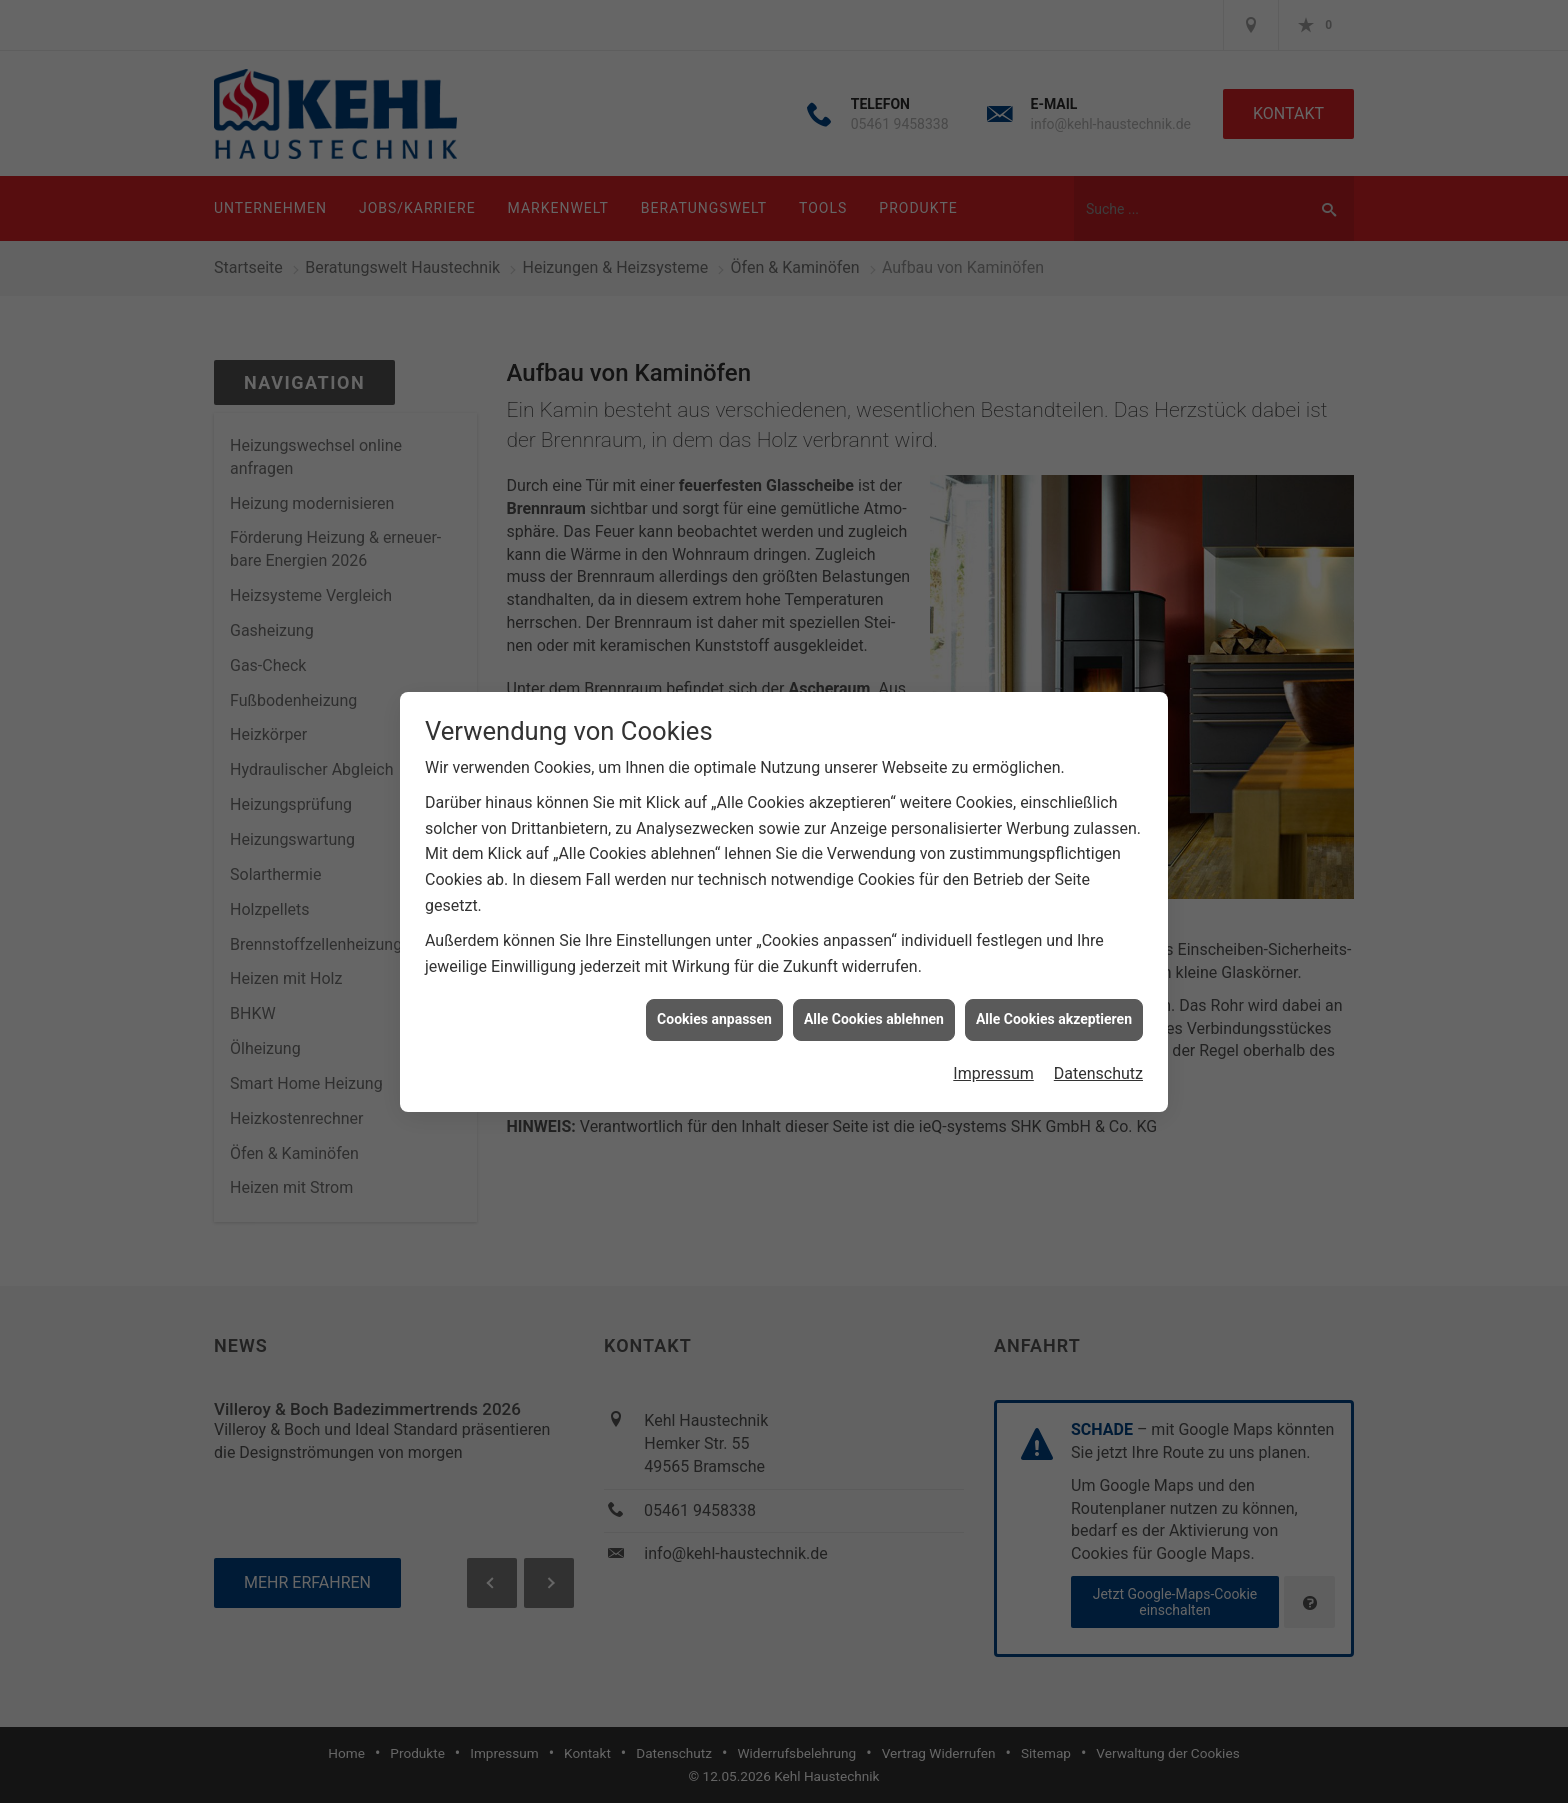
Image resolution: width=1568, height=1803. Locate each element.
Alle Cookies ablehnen (874, 1005)
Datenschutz (1098, 1059)
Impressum (993, 1059)
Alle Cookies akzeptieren (1054, 1005)
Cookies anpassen (714, 1005)
